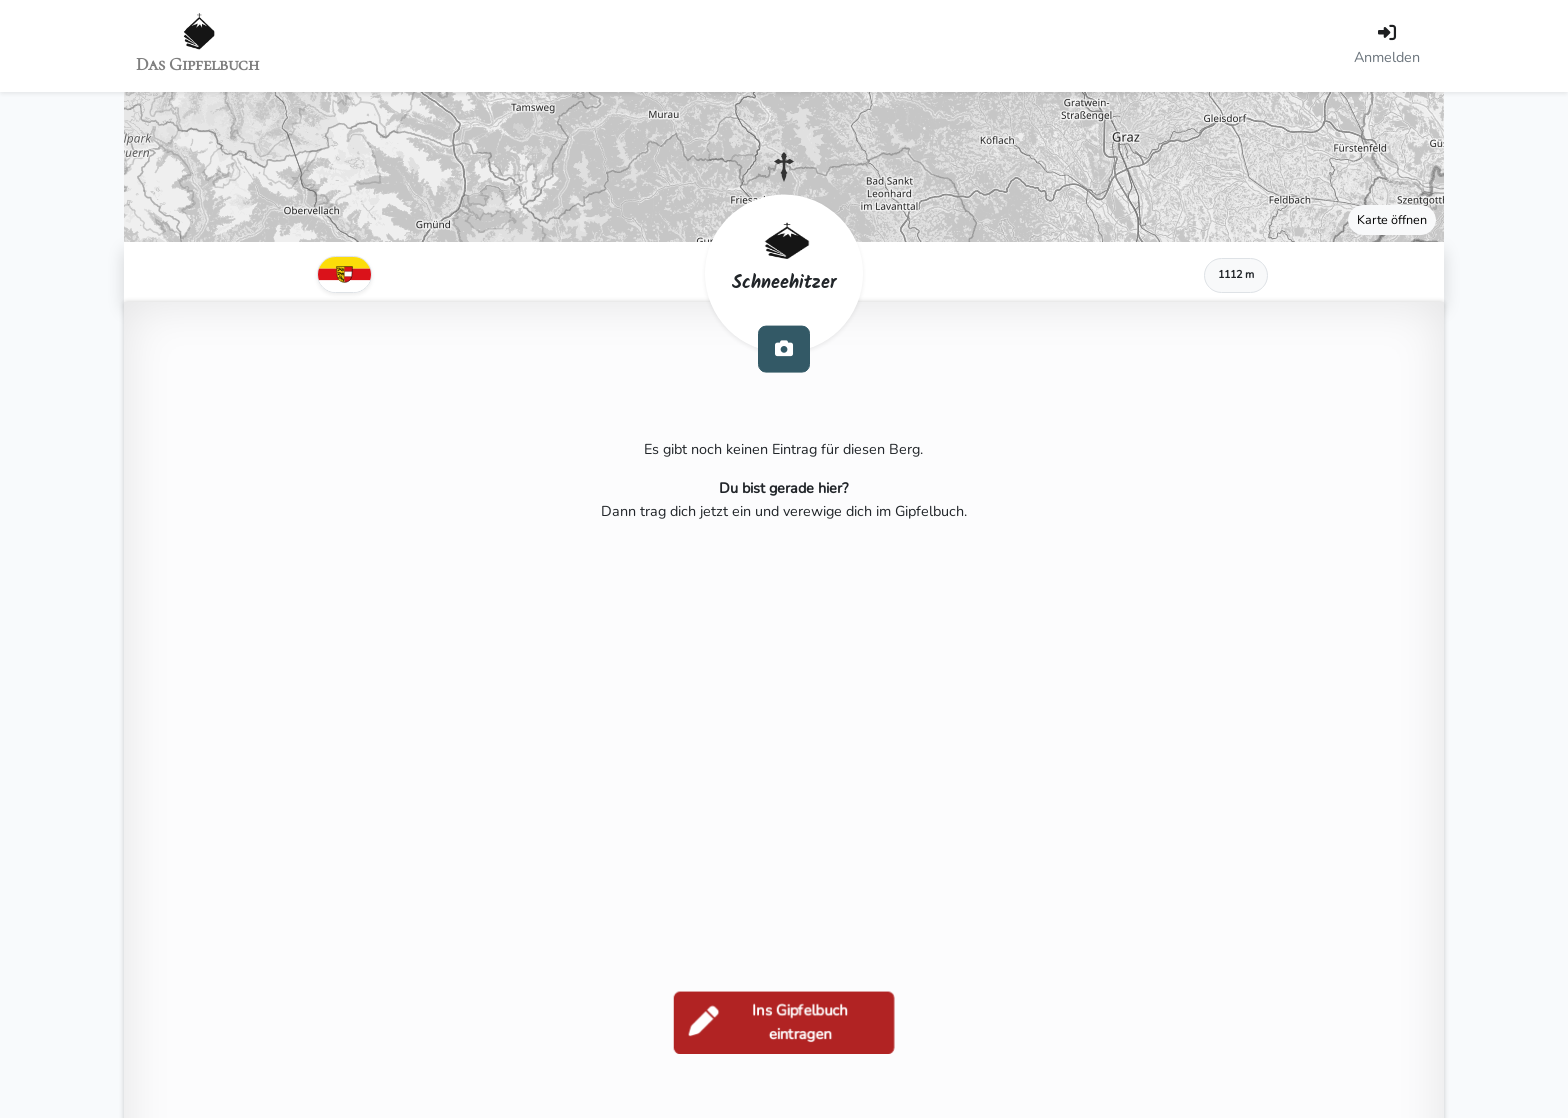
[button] (784, 167)
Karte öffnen (1392, 219)
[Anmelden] (1387, 46)
